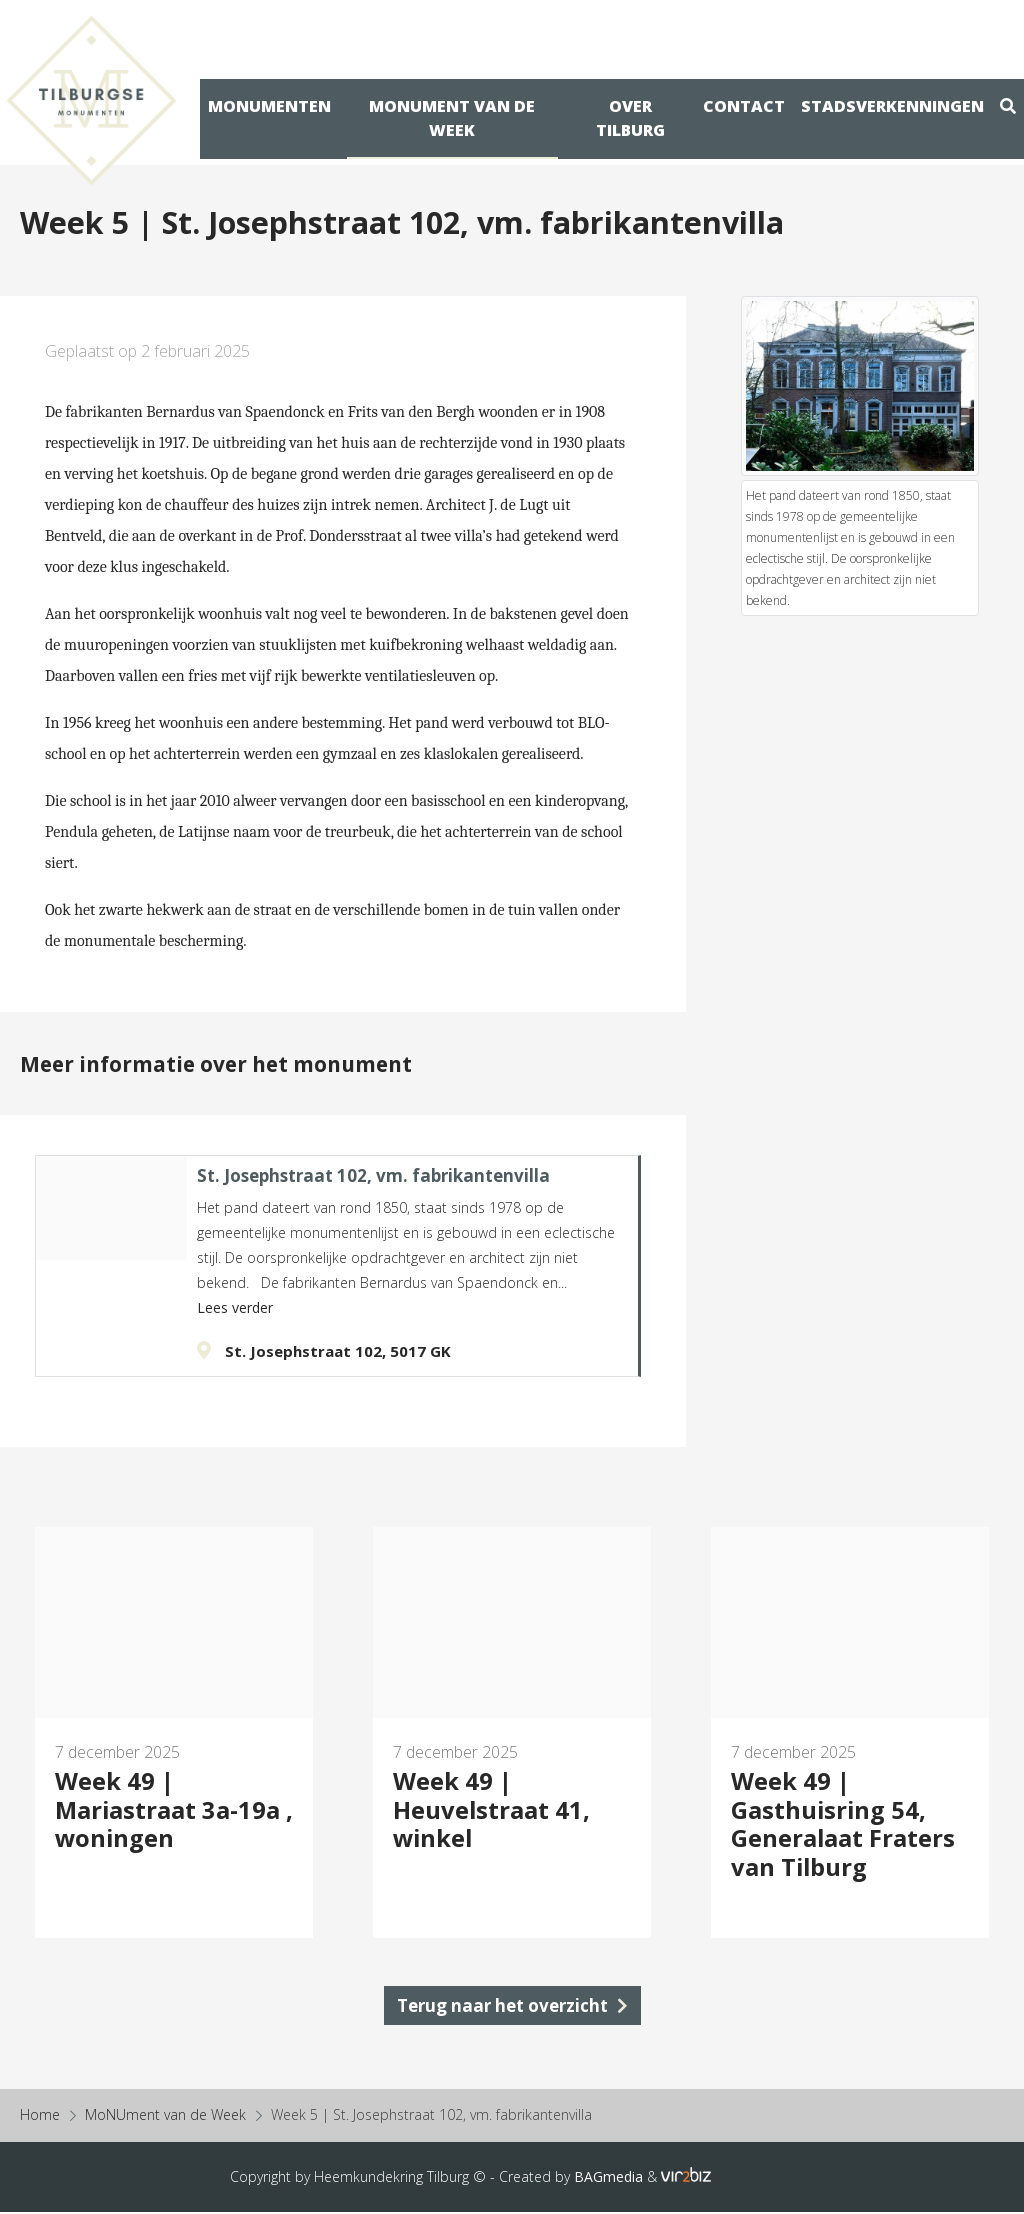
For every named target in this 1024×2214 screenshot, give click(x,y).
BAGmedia (608, 2178)
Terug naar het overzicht (512, 2006)
